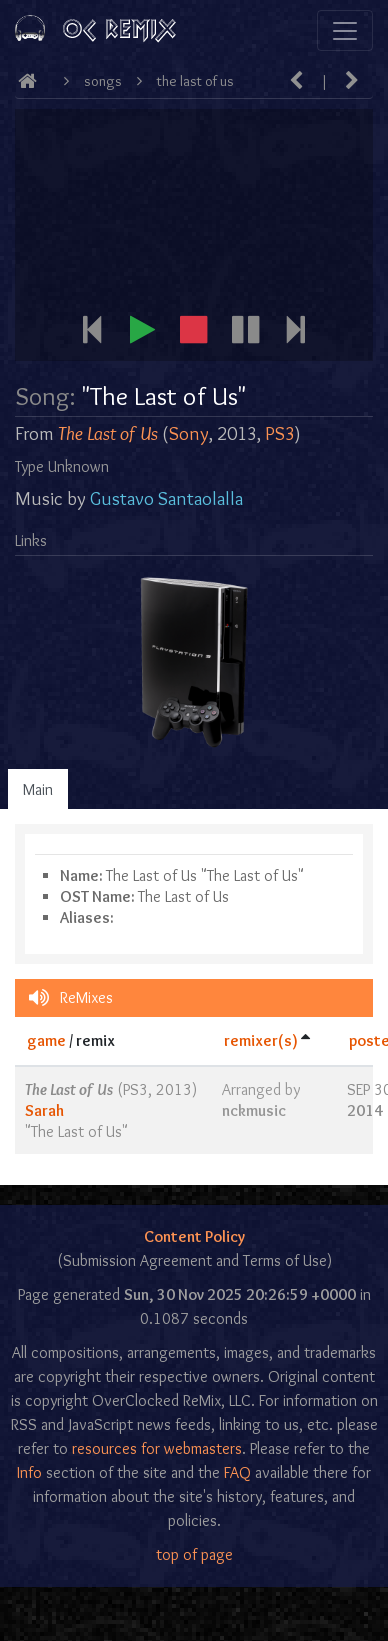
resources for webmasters (157, 1448)
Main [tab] (38, 789)
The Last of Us (195, 81)
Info (29, 1472)
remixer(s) (261, 1040)
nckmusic (254, 1110)
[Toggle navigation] (345, 30)
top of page (194, 1554)
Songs (103, 81)
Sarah (44, 1110)
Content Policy (194, 1236)
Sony (189, 433)
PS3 (280, 433)
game (46, 1040)
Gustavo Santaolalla (166, 498)
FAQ (237, 1472)
